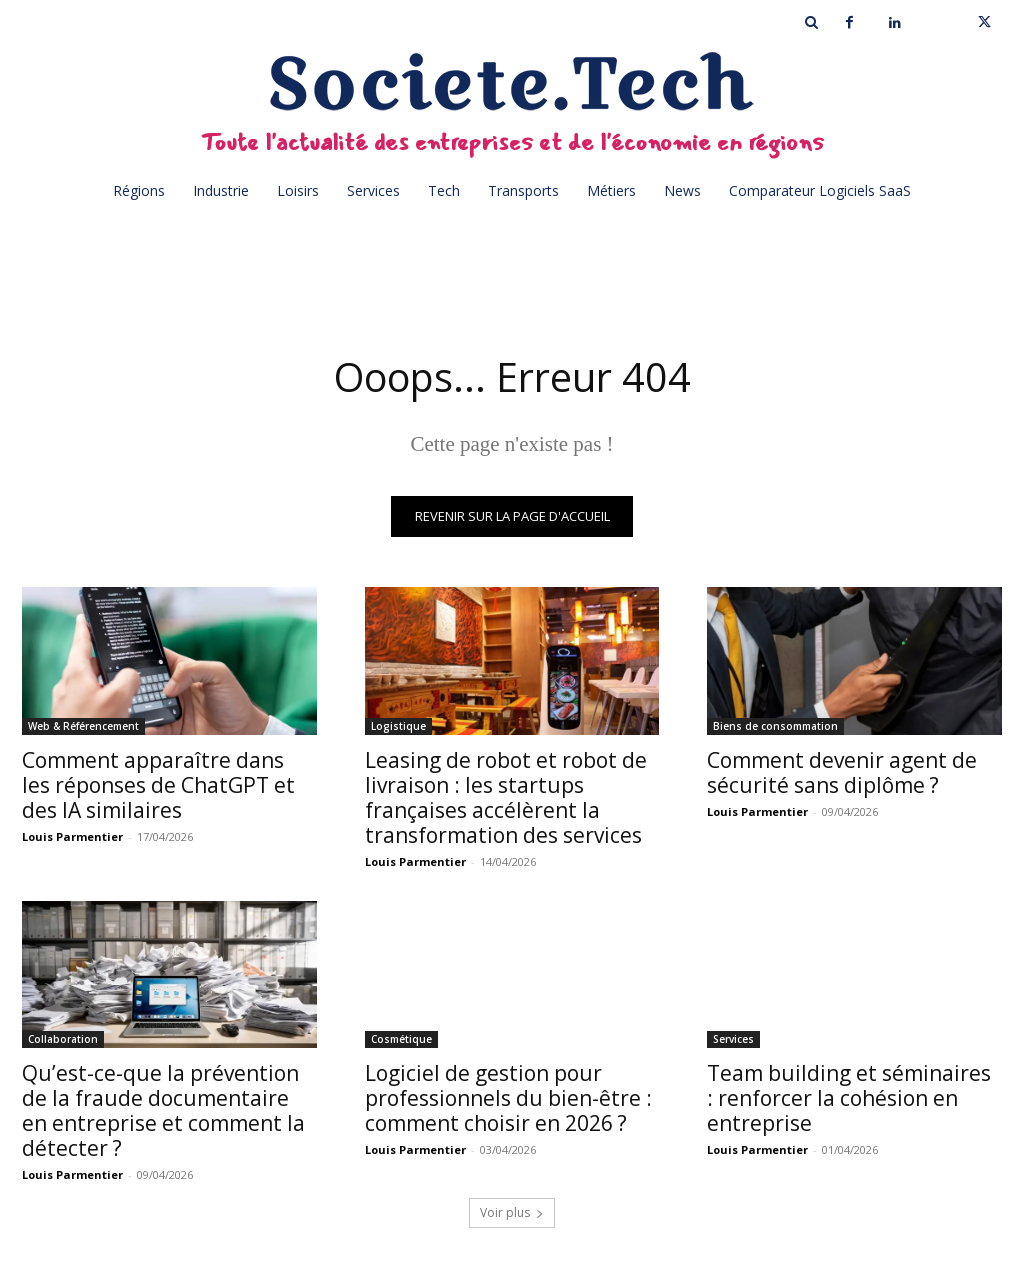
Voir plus (512, 1213)
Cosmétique (401, 1040)
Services (733, 1040)
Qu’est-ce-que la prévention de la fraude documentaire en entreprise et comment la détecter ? (163, 1111)
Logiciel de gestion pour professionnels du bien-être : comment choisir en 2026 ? (508, 1099)
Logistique (398, 726)
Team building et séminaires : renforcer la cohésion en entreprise (849, 1099)
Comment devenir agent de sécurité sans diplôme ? (842, 772)
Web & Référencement (83, 726)
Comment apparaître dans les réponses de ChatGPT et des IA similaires (158, 785)
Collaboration (63, 1040)
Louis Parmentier (72, 836)
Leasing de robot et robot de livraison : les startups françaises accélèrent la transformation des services (506, 797)
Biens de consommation (775, 726)
